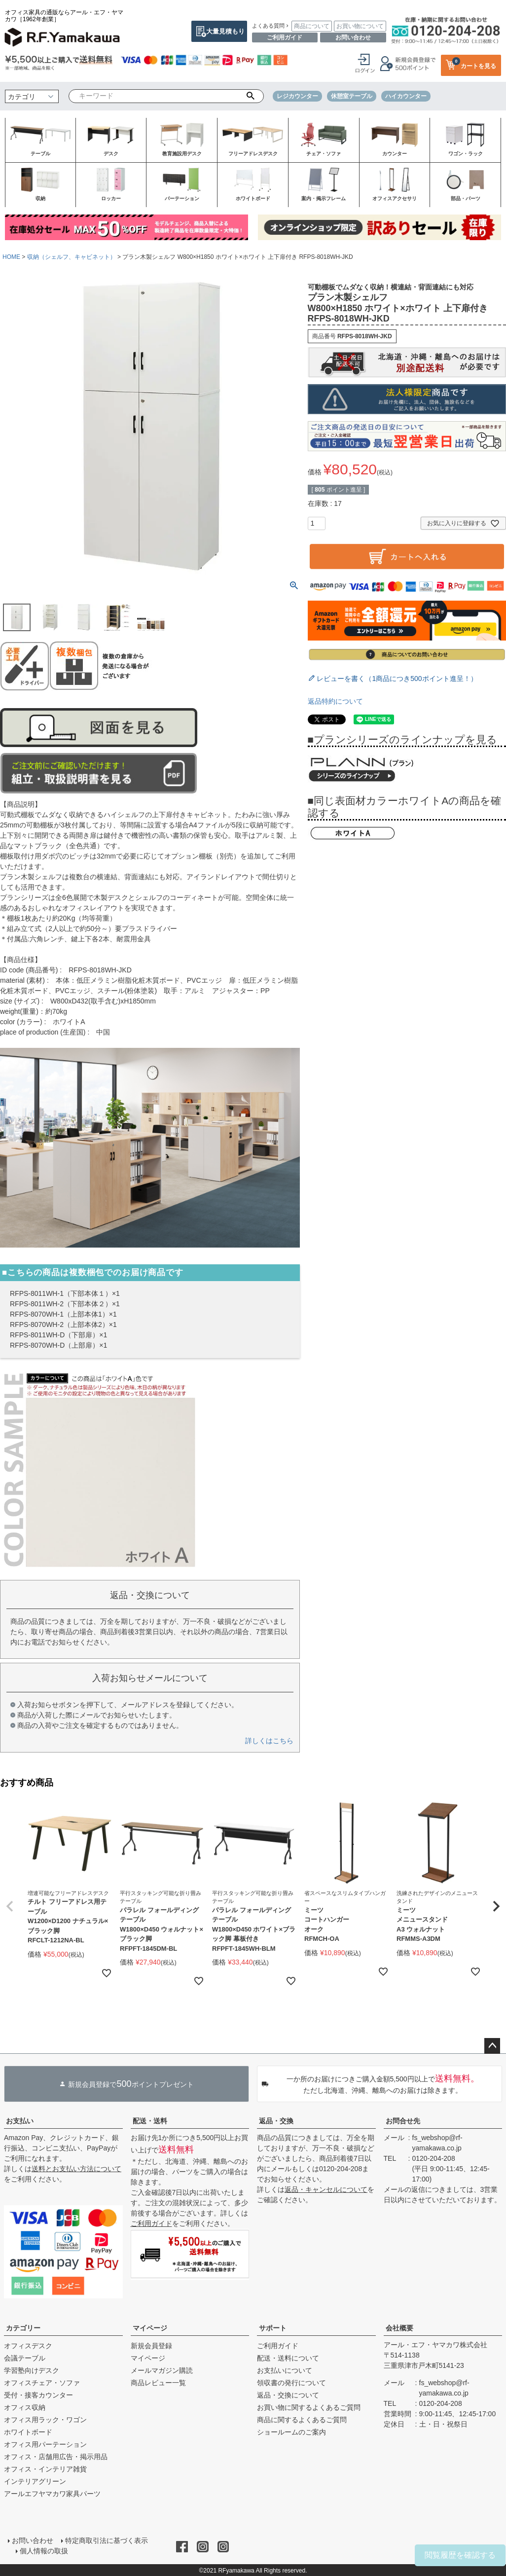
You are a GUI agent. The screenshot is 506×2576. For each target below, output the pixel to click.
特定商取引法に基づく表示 (106, 2540)
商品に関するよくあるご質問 (302, 2420)
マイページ (150, 2328)
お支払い (20, 2121)
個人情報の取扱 (44, 2551)
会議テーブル (24, 2358)
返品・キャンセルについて (326, 2189)
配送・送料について (288, 2358)
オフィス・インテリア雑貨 (45, 2469)
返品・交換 (276, 2121)
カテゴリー (23, 2328)
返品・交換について (288, 2395)
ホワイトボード (28, 2432)
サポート (273, 2328)
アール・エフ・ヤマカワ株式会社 (435, 2345)
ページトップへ (492, 2046)
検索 (250, 96)
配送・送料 (150, 2121)
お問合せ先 (403, 2121)
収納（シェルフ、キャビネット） (71, 256)
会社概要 (399, 2328)
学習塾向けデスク (31, 2370)
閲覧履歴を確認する (460, 2555)
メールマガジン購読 (162, 2370)
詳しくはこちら (269, 1741)
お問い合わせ (353, 37)
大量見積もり (225, 31)
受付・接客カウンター (38, 2395)
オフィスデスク (28, 2346)
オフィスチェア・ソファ (42, 2383)
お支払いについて (284, 2370)
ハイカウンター (406, 96)
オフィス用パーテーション (45, 2444)
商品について (311, 26)
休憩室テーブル (351, 96)
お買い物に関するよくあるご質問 (309, 2407)
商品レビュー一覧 (158, 2383)
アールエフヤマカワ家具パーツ (52, 2494)
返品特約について (335, 701)
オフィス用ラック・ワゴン (45, 2420)
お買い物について (360, 26)
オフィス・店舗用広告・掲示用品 (56, 2457)
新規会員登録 (151, 2346)
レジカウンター (297, 96)
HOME (11, 256)
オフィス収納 (24, 2407)
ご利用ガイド (284, 37)
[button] (10, 1906)
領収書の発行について (291, 2383)
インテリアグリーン (35, 2481)
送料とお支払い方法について (76, 2169)
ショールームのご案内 (291, 2432)
